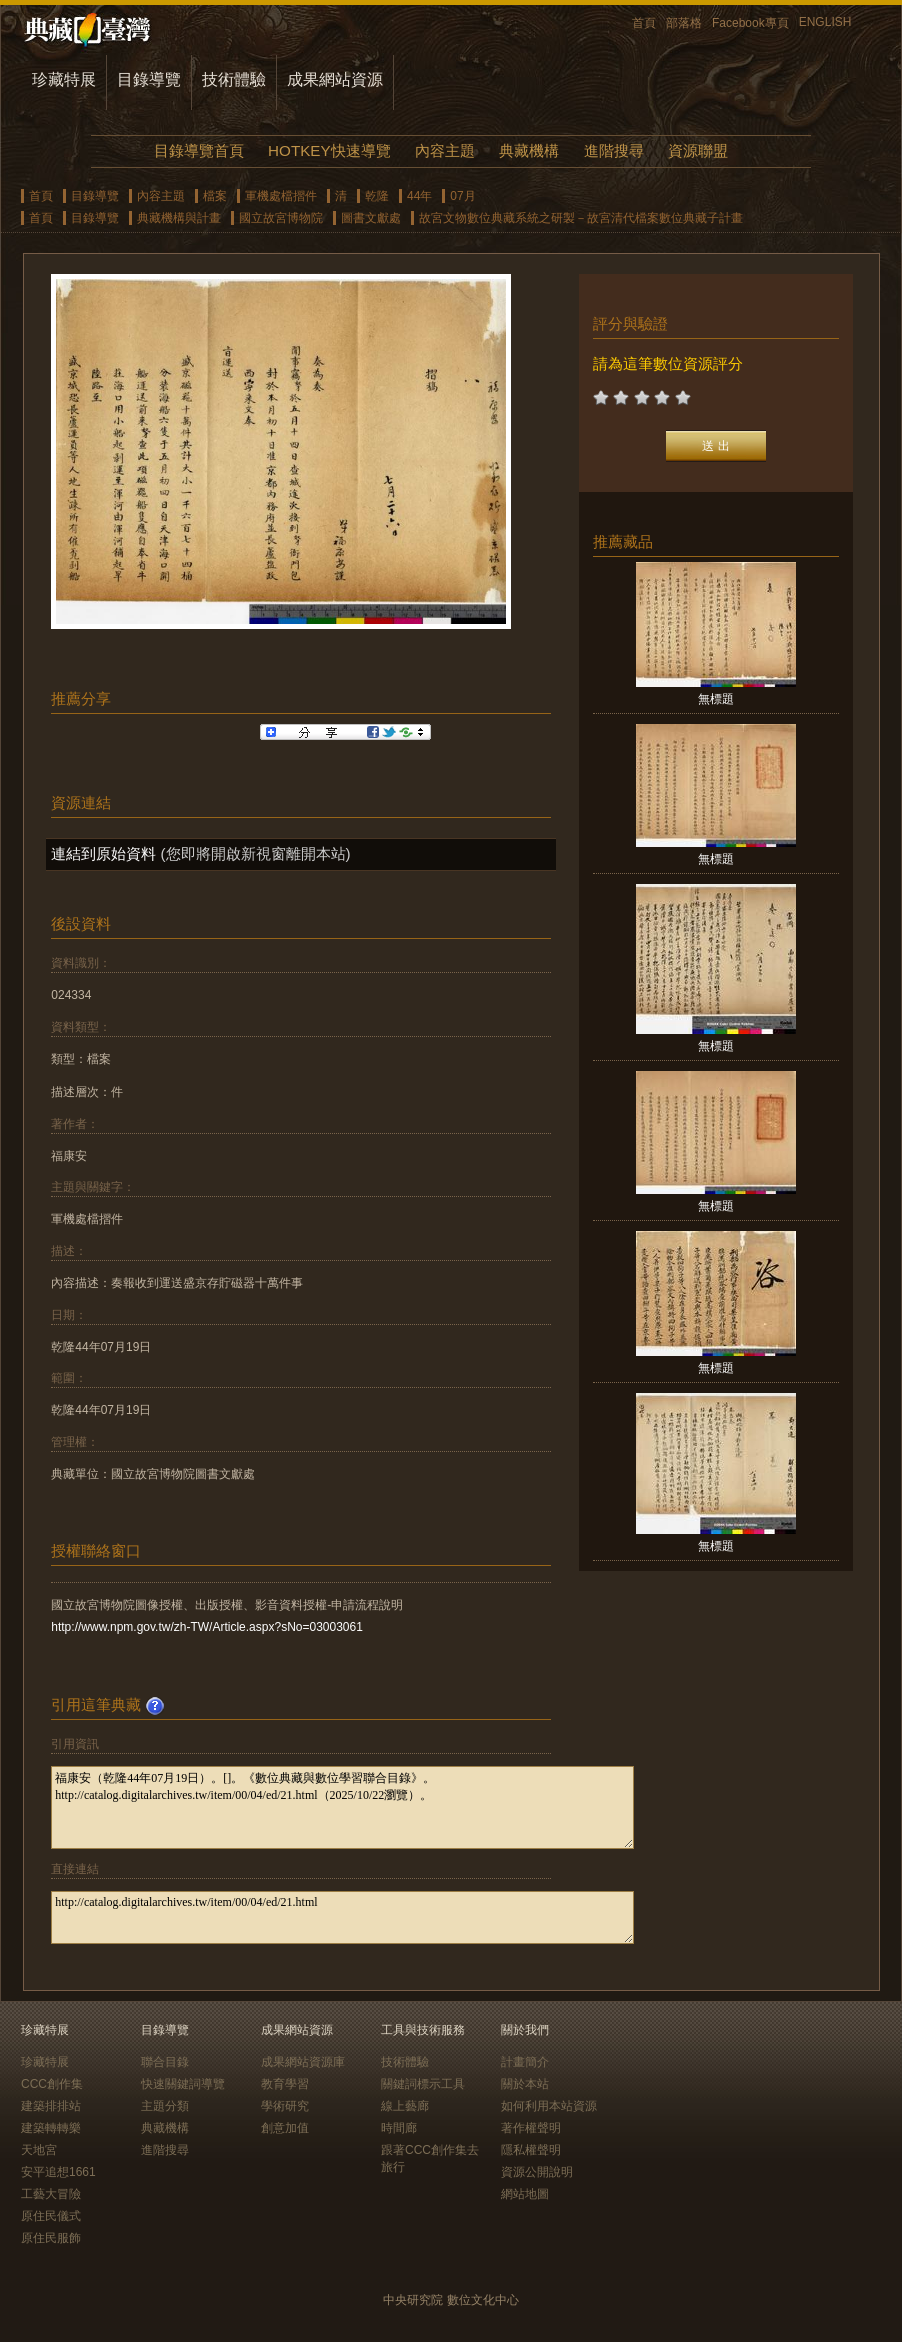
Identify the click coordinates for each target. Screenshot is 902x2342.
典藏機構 (529, 150)
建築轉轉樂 (51, 2128)
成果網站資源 (335, 79)
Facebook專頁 (750, 23)
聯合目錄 (165, 2062)
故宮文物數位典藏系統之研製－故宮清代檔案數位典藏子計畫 (581, 218)
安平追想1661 (58, 2172)
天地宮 (39, 2150)
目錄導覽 (149, 79)
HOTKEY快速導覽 (329, 150)
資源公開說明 (537, 2172)
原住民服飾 (51, 2238)
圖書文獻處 (371, 218)
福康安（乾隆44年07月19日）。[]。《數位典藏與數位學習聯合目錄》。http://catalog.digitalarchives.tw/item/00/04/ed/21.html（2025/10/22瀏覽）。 (342, 1807)
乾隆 (377, 196)
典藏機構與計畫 (179, 218)
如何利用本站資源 (549, 2106)
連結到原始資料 (103, 853)
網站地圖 (525, 2194)
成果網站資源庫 (303, 2062)
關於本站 (525, 2084)
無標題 (716, 699)
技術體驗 (234, 79)
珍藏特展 (64, 79)
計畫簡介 (525, 2062)
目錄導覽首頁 (199, 150)
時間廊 (399, 2128)
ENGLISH (825, 22)
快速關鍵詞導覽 (183, 2084)
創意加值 (285, 2128)
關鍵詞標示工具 (423, 2084)
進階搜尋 (614, 150)
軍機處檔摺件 (281, 196)
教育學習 (285, 2084)
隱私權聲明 (531, 2150)
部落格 (684, 23)
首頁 (644, 23)
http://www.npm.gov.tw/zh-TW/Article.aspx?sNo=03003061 (207, 1627)
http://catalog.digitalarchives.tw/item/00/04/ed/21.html (342, 1917)
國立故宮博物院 (281, 218)
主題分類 (165, 2106)
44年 (419, 196)
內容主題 (445, 150)
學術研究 (285, 2106)
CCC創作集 (52, 2084)
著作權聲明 (531, 2128)
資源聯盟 (698, 150)
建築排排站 (51, 2106)
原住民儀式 (51, 2216)
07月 (462, 196)
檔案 (215, 196)
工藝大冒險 (51, 2194)
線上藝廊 (405, 2106)
